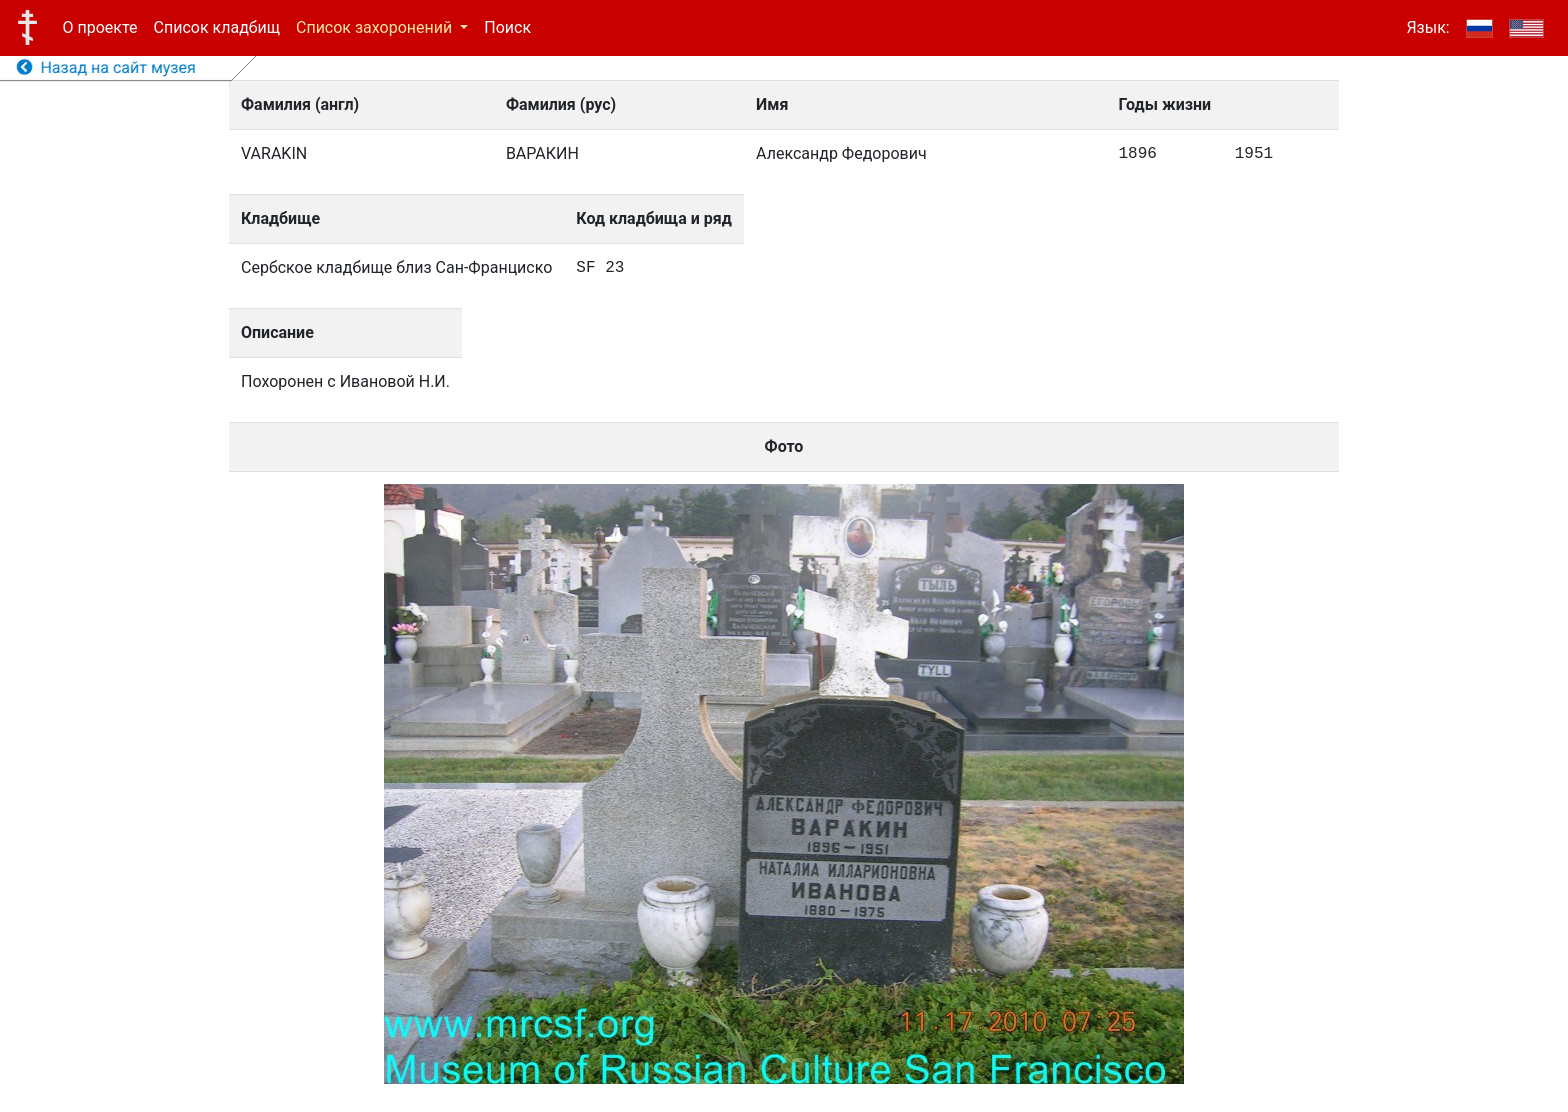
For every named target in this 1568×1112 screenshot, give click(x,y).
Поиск (507, 27)
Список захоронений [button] (376, 27)
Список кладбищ (217, 27)
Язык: (1427, 27)
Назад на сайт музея (106, 67)
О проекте (100, 27)
